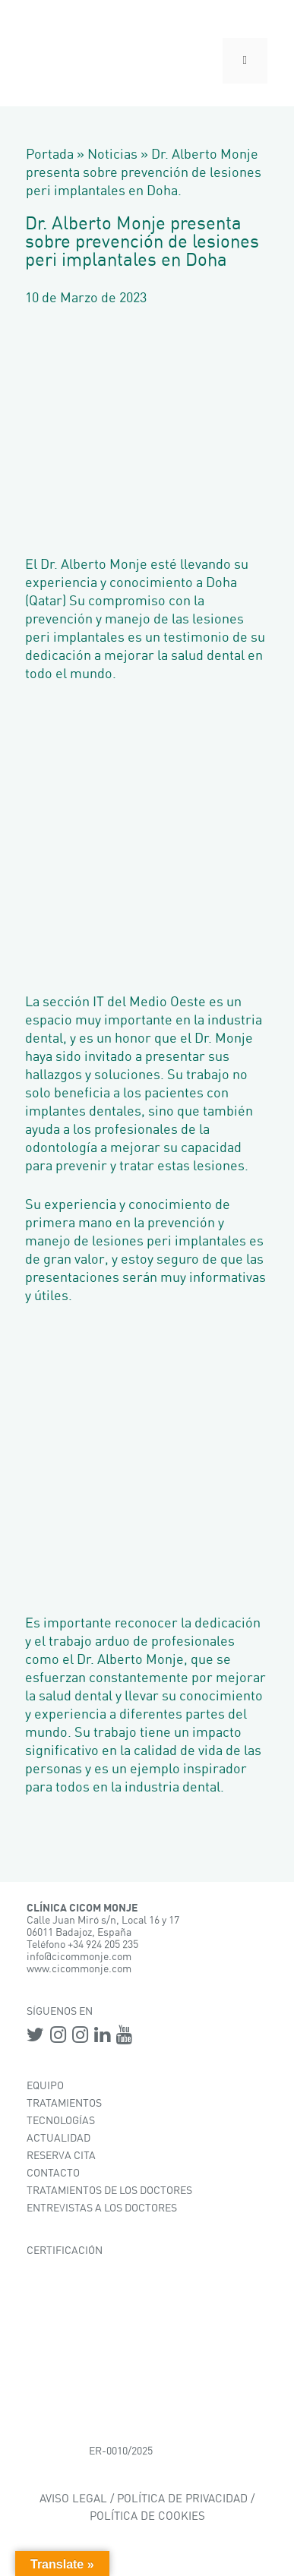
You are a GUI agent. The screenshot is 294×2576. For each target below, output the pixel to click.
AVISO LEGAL (73, 2499)
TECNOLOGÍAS (61, 2121)
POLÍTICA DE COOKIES (147, 2516)
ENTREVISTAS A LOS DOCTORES (102, 2208)
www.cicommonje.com (79, 1969)
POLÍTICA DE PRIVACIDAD (182, 2499)
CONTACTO (53, 2173)
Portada (50, 155)
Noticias (112, 155)
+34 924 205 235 (103, 1945)
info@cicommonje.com (79, 1957)
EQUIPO (45, 2086)
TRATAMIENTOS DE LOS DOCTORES (109, 2191)
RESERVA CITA (61, 2156)
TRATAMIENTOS (64, 2103)
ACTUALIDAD (58, 2138)
